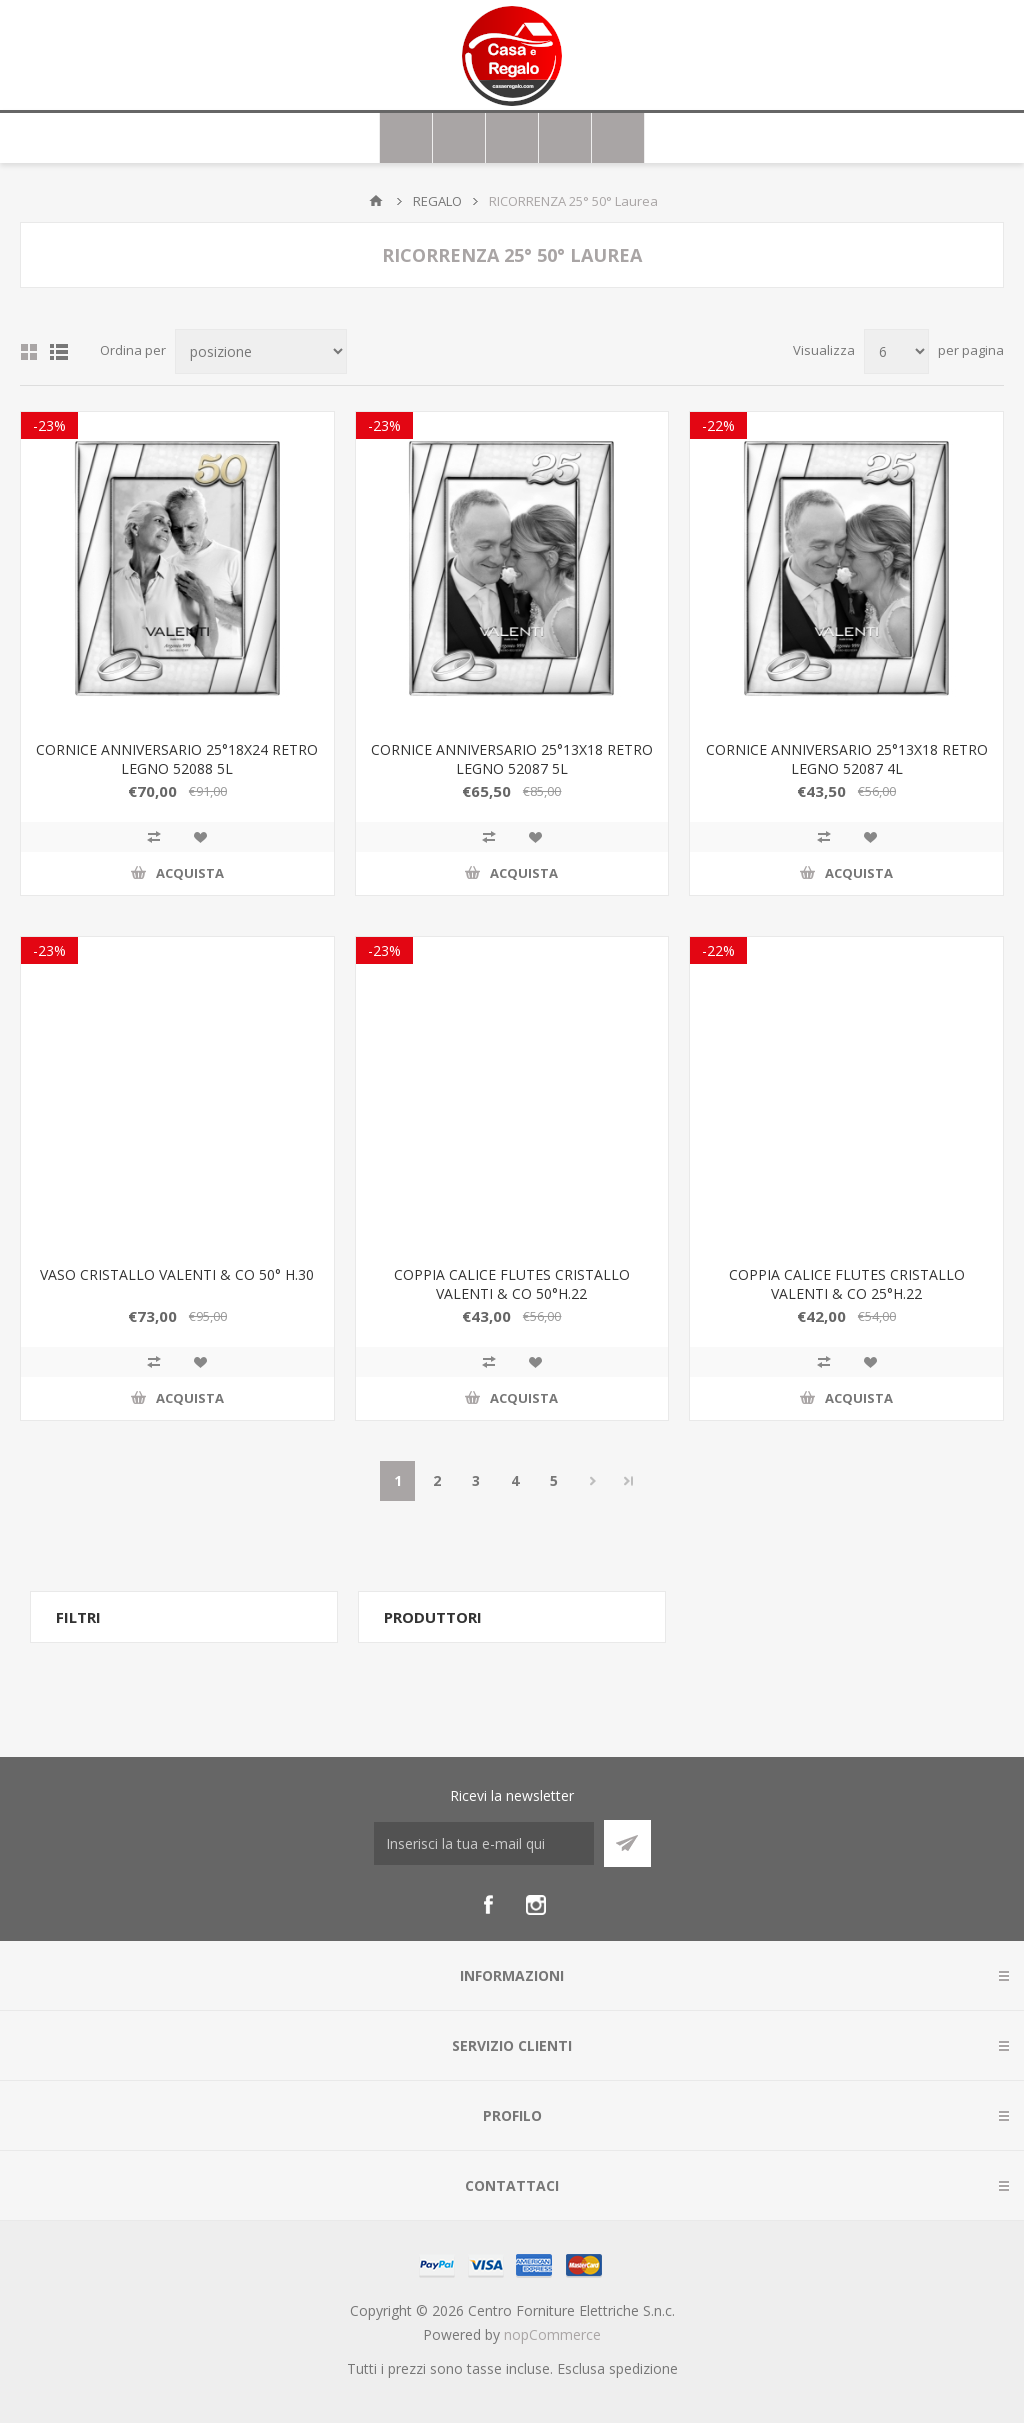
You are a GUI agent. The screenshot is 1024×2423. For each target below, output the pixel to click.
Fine (629, 1481)
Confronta (154, 837)
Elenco (59, 352)
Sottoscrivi (627, 1843)
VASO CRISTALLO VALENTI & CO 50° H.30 (177, 1274)
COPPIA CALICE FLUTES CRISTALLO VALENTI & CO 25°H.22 (847, 1284)
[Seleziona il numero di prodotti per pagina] (896, 351)
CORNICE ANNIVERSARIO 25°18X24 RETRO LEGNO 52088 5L (177, 759)
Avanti (592, 1481)
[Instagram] (536, 1905)
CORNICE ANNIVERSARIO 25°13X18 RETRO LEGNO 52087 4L (847, 759)
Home (376, 201)
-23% (49, 425)
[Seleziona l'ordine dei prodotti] (261, 351)
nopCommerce (552, 2334)
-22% (718, 425)
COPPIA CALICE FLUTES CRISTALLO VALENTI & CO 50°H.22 (512, 1284)
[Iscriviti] (484, 1843)
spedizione (643, 2368)
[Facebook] (488, 1905)
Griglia (29, 352)
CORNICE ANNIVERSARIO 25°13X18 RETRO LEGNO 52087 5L (512, 759)
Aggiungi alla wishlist (200, 837)
